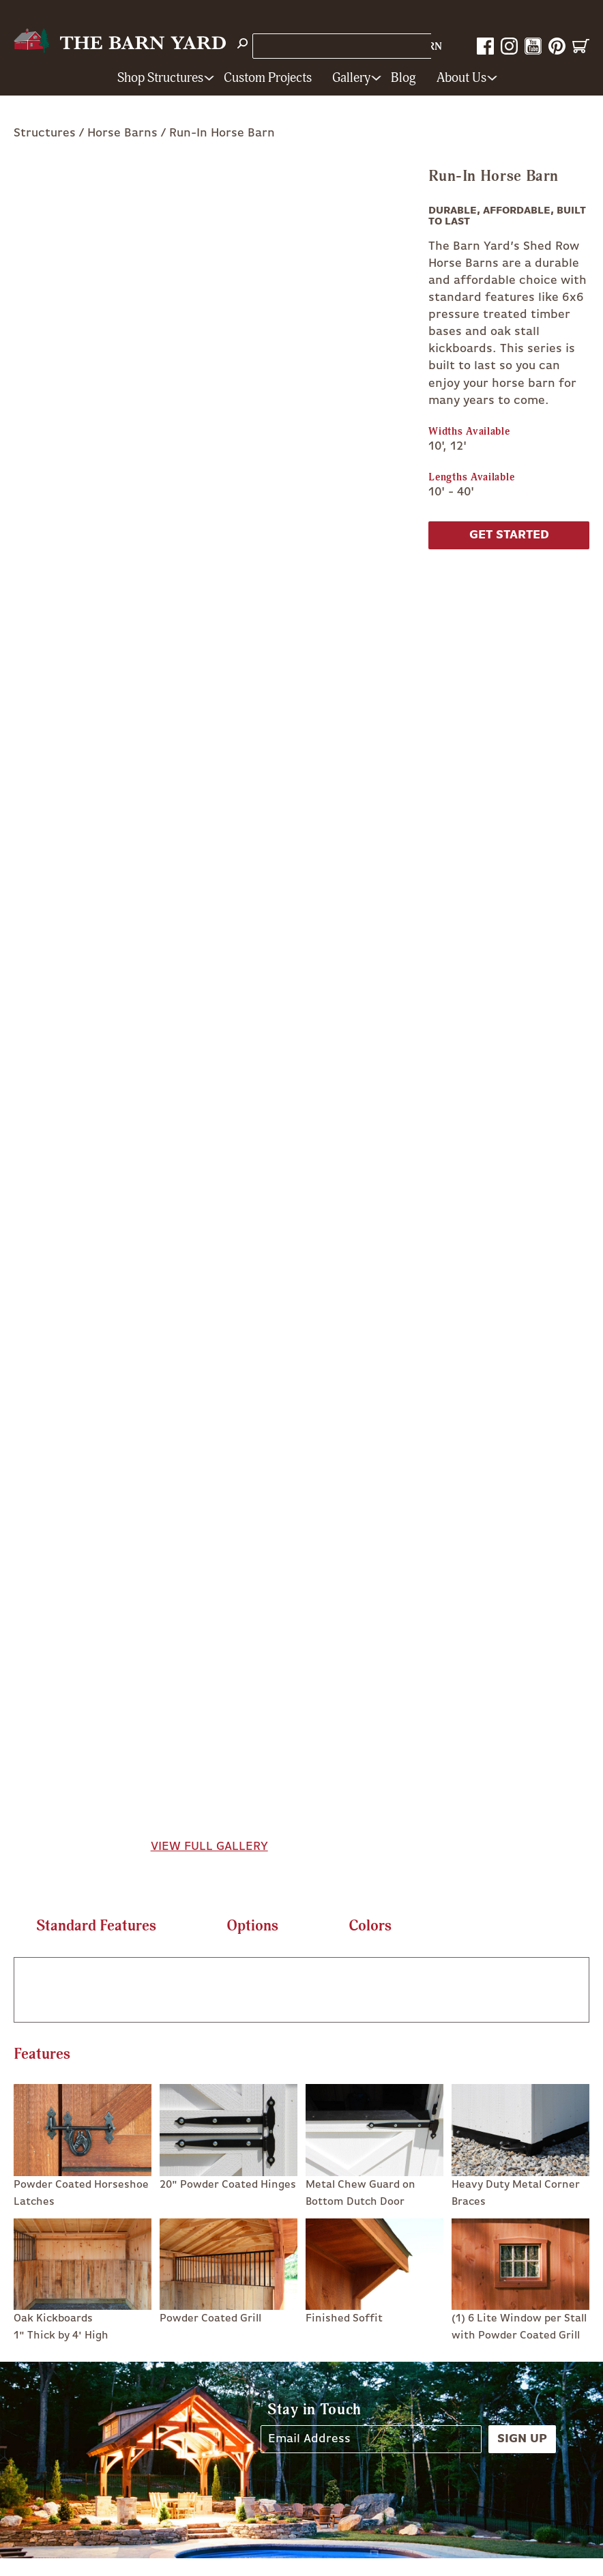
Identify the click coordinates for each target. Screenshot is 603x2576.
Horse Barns (122, 133)
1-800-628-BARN (398, 46)
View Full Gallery (209, 1846)
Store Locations (301, 46)
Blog (403, 78)
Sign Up (522, 2439)
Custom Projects (268, 78)
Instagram (509, 46)
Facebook (485, 46)
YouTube (533, 46)
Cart (580, 46)
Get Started (509, 535)
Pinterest (556, 46)
